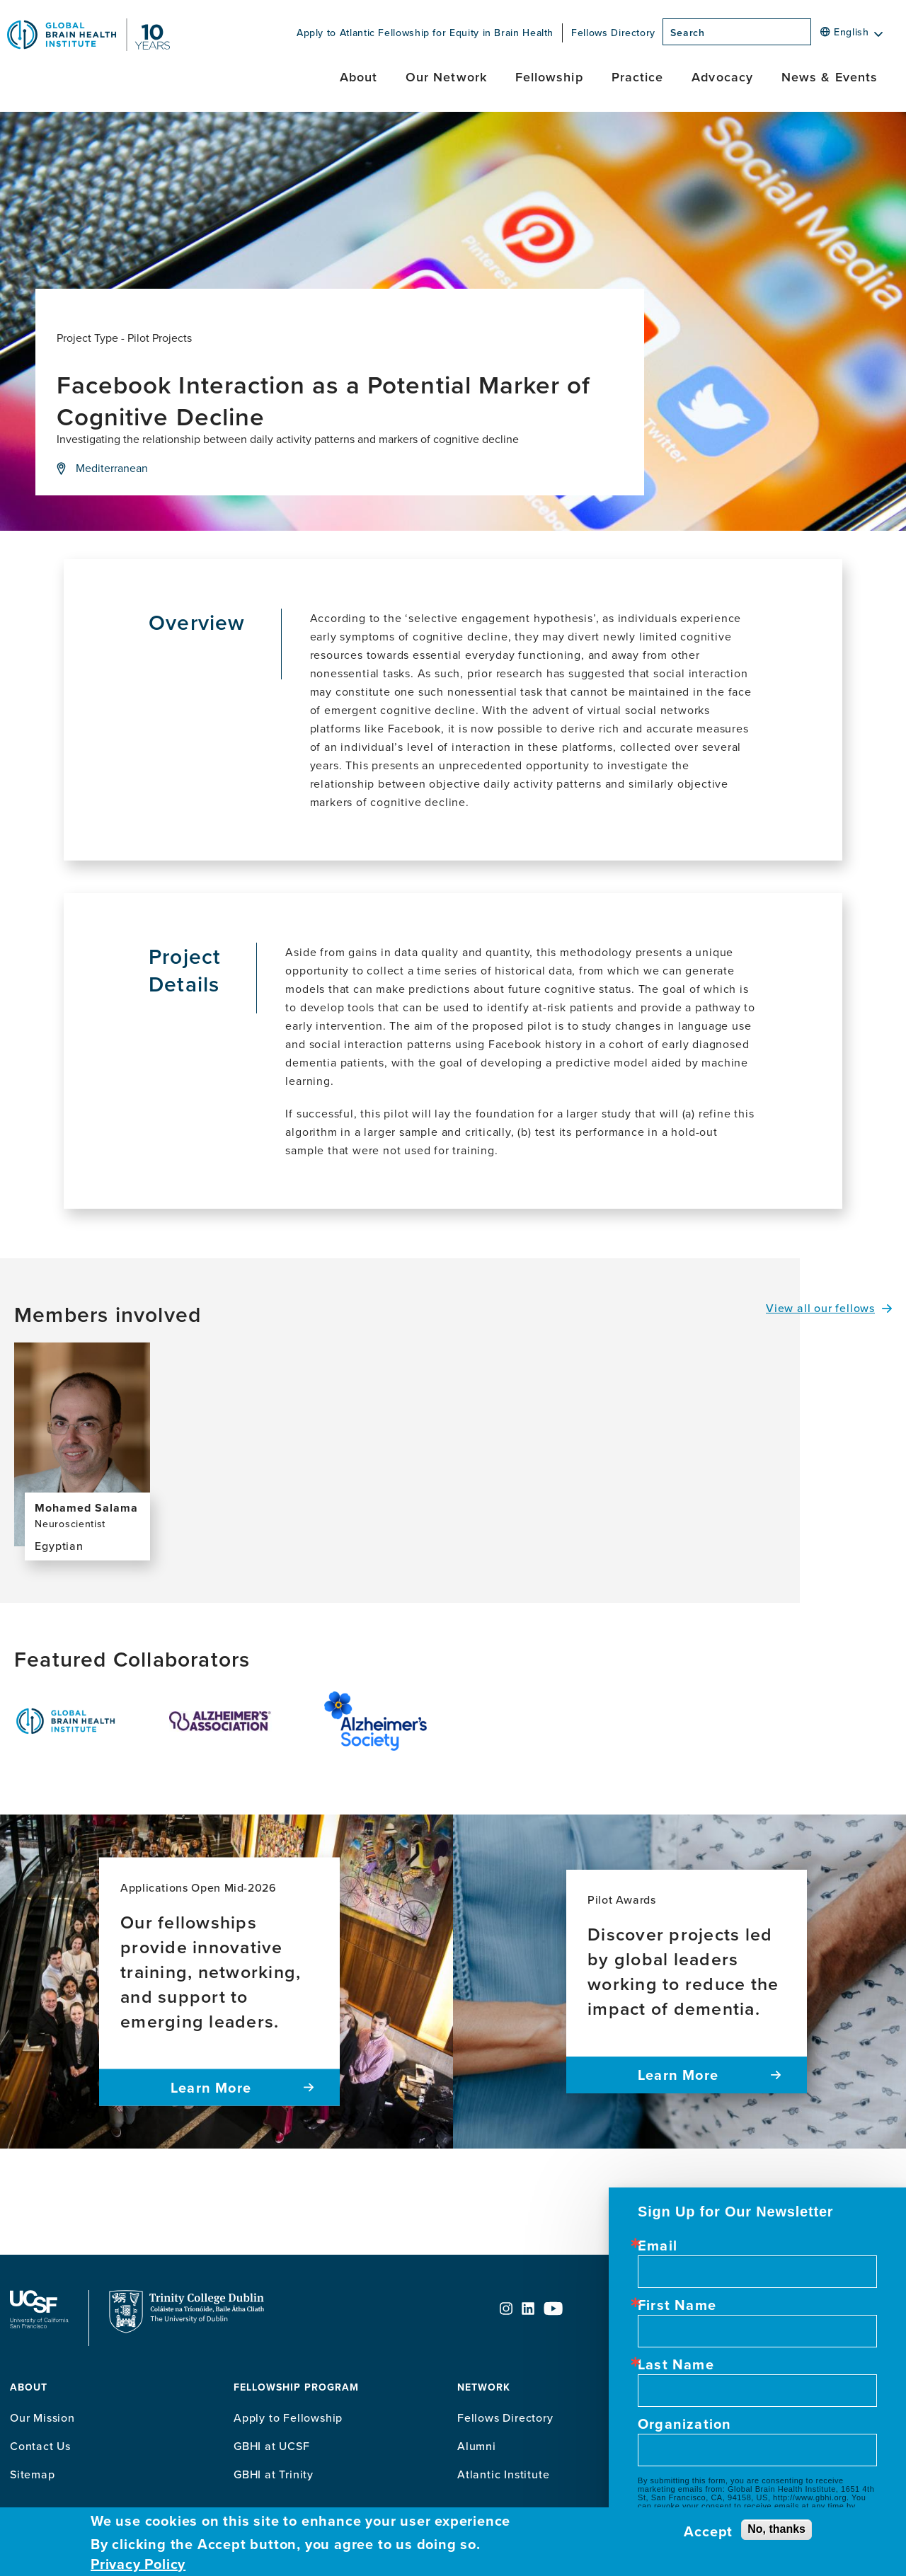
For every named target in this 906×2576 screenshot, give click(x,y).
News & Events (829, 77)
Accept (708, 2531)
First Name (677, 2305)
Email (657, 2245)
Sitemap (32, 2474)
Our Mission (42, 2417)
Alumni (476, 2446)
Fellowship (549, 77)
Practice (638, 77)
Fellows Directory (613, 32)
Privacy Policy (138, 2564)
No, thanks (776, 2529)
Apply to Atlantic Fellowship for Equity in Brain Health (425, 32)
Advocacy (722, 77)
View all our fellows (820, 1308)
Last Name (676, 2364)
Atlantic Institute (503, 2474)
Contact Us (40, 2446)
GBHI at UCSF (272, 2446)
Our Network (446, 77)
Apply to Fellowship (288, 2417)
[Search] (815, 36)
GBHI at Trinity (274, 2474)
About (358, 77)
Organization (684, 2424)
